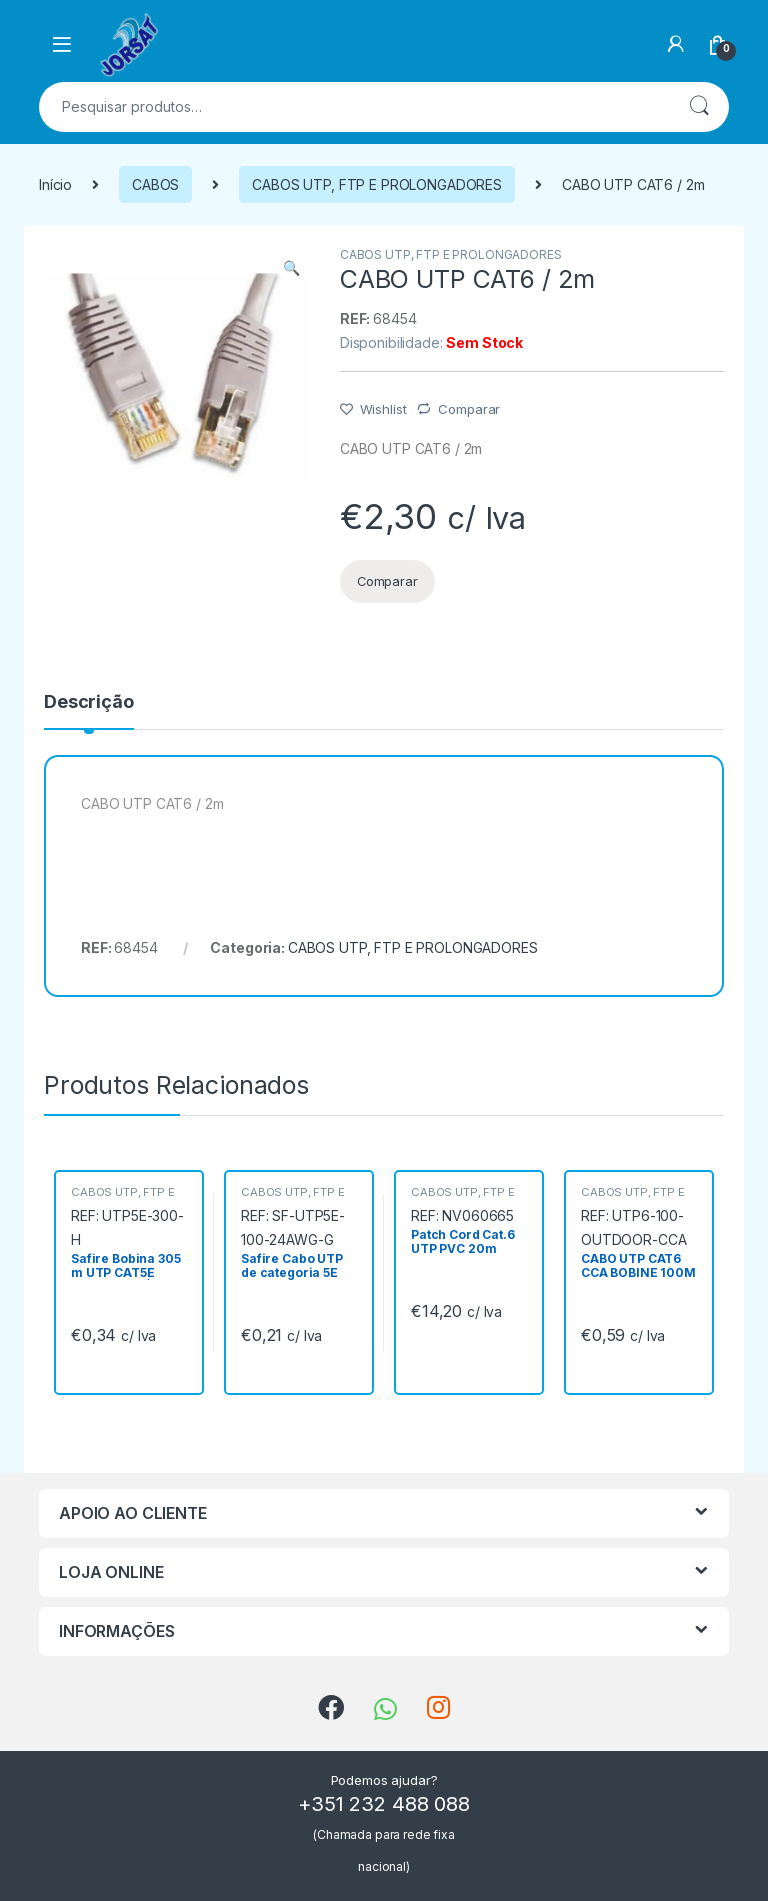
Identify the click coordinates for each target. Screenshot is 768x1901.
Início (55, 184)
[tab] (89, 711)
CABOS (155, 184)
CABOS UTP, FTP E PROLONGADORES (377, 184)
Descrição (89, 702)
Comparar (469, 409)
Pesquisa (699, 107)
